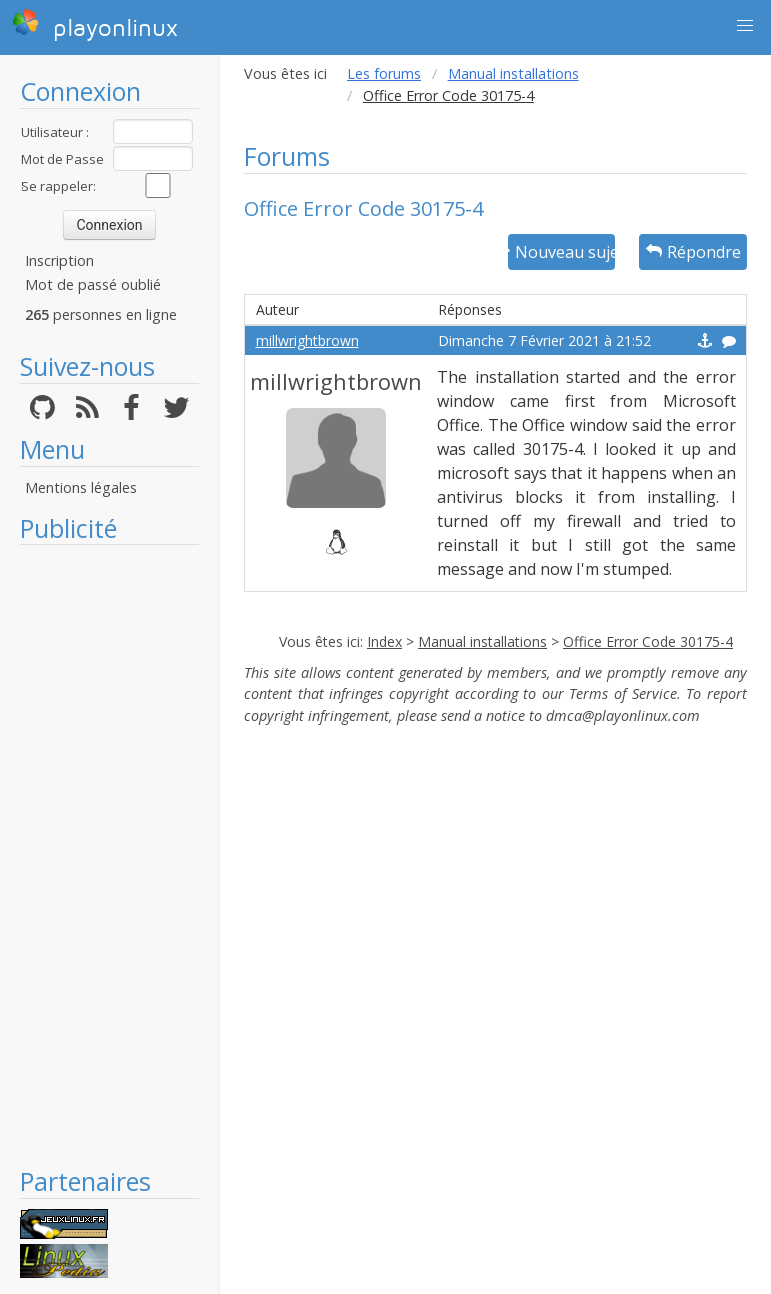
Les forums (384, 73)
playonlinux (95, 25)
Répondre (693, 252)
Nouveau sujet (562, 252)
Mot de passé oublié (93, 284)
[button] (745, 26)
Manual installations (513, 73)
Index (384, 641)
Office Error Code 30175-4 (648, 641)
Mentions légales (81, 487)
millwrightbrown (307, 340)
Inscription (59, 260)
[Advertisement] (109, 855)
